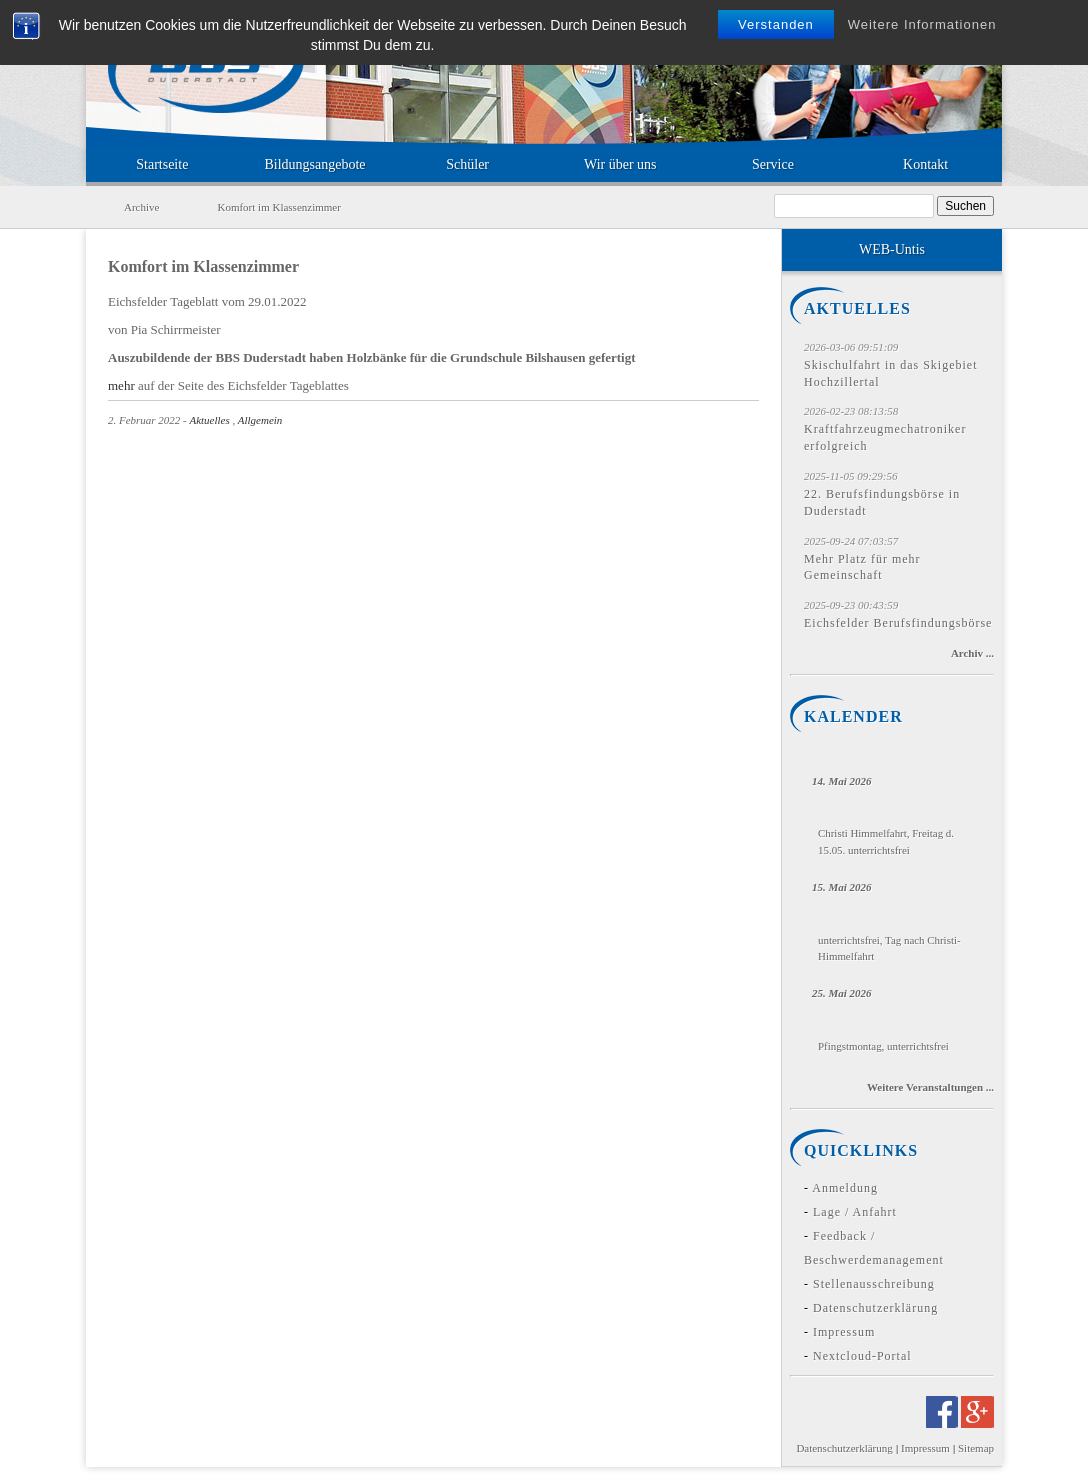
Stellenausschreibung (874, 1284)
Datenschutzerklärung (875, 1308)
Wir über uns (620, 164)
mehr (121, 385)
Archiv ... (972, 653)
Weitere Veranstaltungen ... (930, 1087)
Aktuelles (209, 420)
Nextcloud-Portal (862, 1356)
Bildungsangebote (314, 164)
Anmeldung (845, 1188)
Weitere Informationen (922, 24)
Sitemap (976, 1448)
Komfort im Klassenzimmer (203, 266)
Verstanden (776, 24)
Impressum (844, 1332)
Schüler (467, 164)
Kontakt (925, 164)
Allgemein (260, 420)
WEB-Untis (892, 249)
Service (773, 164)
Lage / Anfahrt (855, 1212)
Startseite (162, 164)
